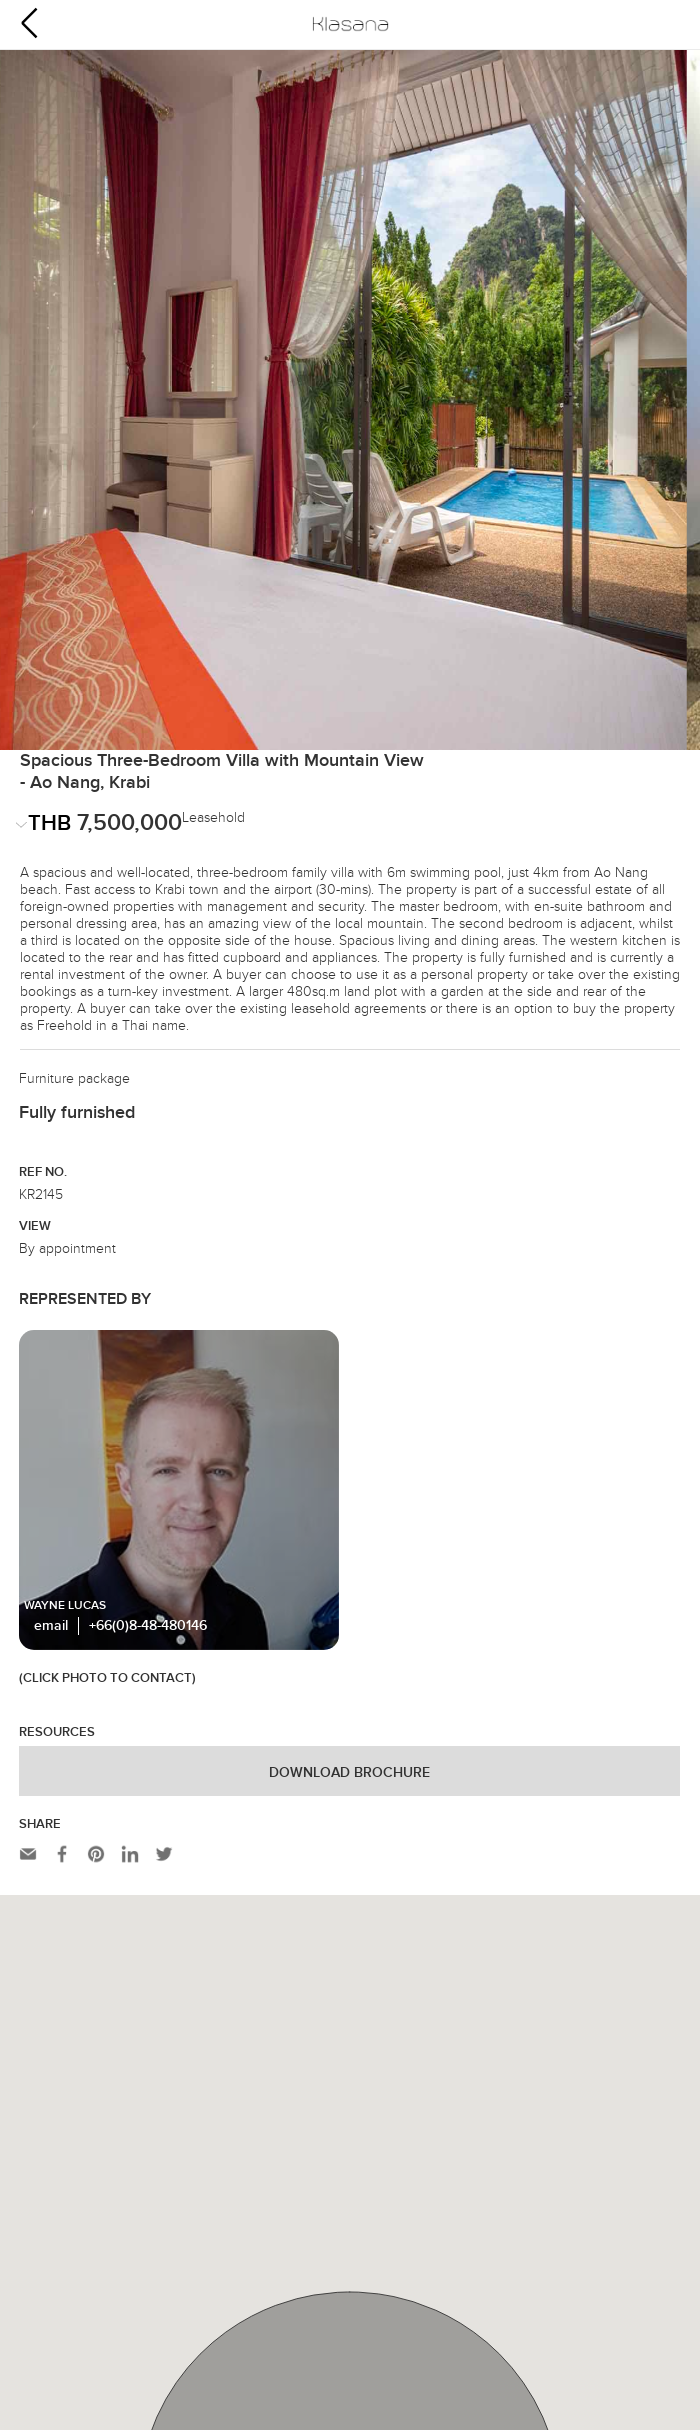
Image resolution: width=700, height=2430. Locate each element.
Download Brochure (349, 1560)
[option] (350, 283)
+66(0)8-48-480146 (148, 1413)
